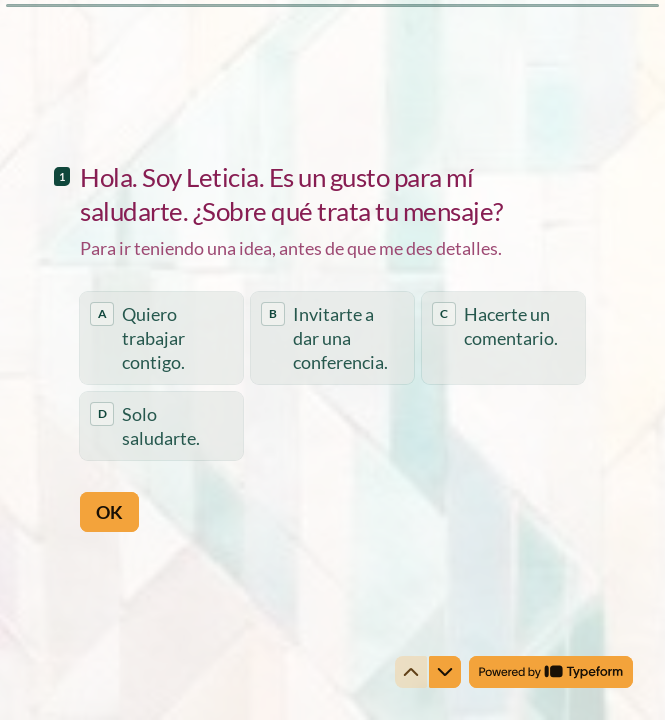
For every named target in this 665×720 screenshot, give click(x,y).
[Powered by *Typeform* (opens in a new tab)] (551, 672)
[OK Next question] (109, 511)
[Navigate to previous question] (411, 672)
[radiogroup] (332, 376)
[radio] (161, 338)
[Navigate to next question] (445, 672)
